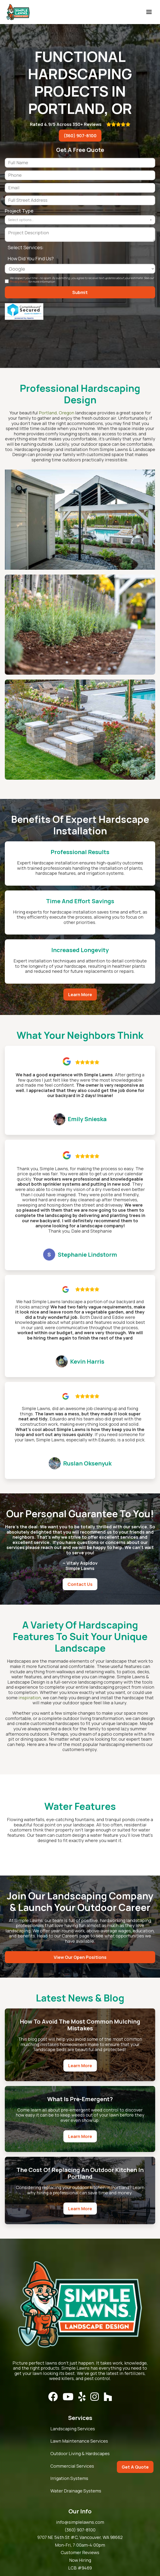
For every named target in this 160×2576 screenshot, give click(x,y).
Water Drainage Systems (75, 2491)
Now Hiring (80, 2560)
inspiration (29, 1697)
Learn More (80, 994)
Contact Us (80, 1584)
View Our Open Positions (80, 1957)
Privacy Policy (19, 282)
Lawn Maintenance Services (79, 2441)
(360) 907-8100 (80, 135)
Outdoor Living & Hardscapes (80, 2453)
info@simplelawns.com (80, 2522)
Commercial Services (72, 2466)
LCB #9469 (80, 2568)
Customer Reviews (80, 2552)
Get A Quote (135, 2467)
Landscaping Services (72, 2429)
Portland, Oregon (56, 413)
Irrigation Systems (69, 2478)
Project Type (19, 211)
